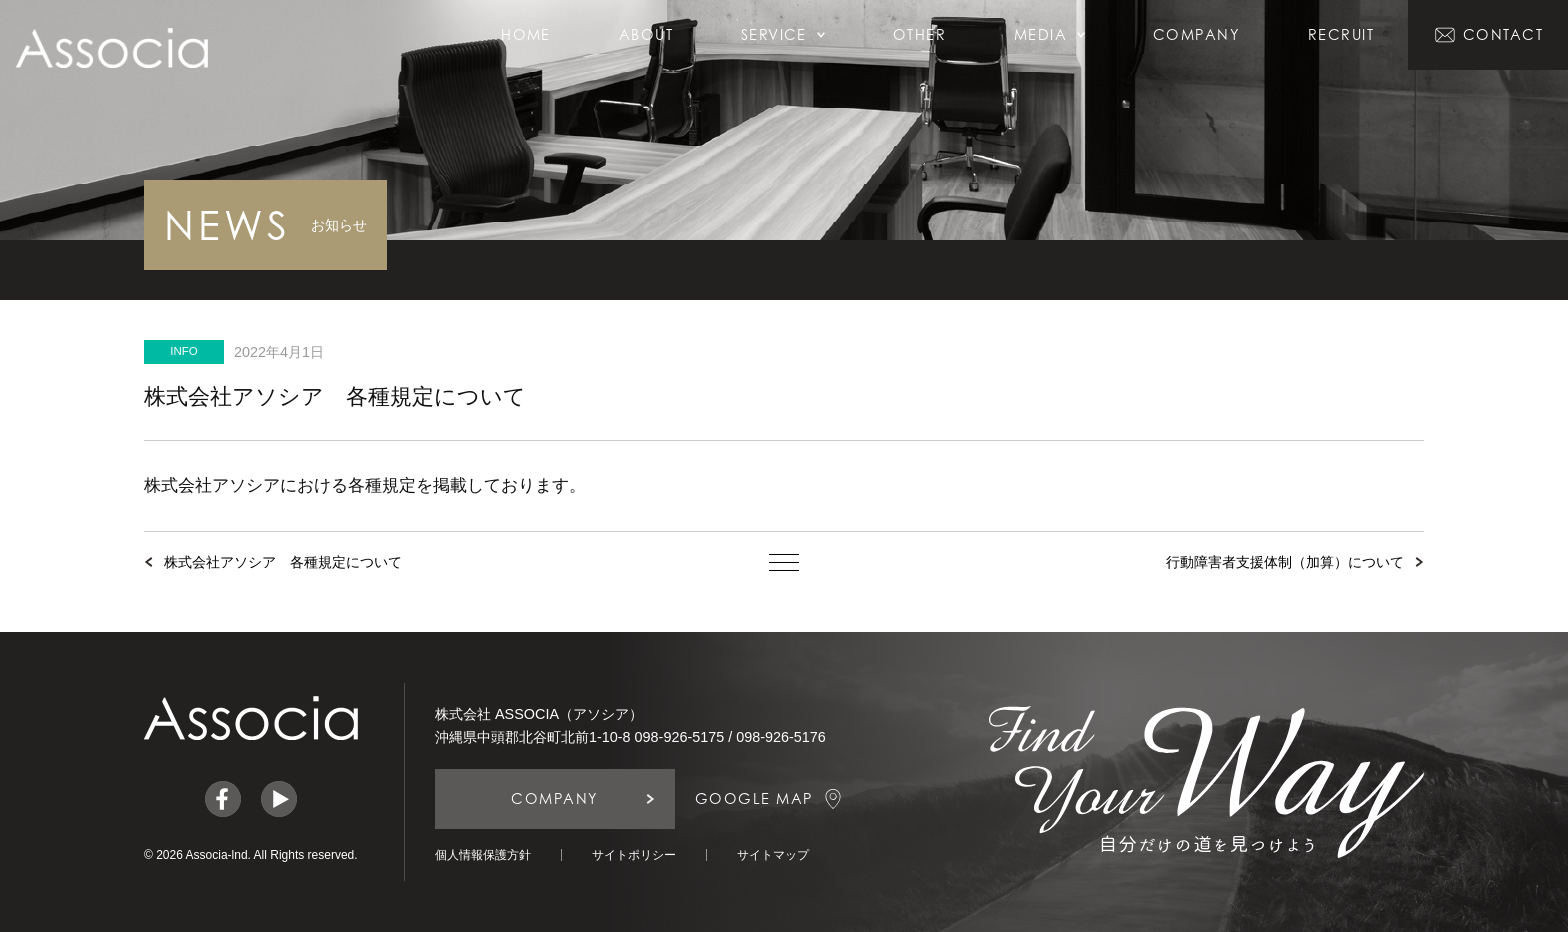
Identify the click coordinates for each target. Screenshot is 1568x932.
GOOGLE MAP (754, 798)
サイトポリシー (634, 855)
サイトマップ (773, 855)
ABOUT (646, 34)
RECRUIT (1341, 34)
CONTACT (1503, 34)
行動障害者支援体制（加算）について (1285, 562)
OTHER (919, 34)
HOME (526, 34)
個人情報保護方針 (483, 855)
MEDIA (1049, 34)
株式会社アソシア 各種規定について (283, 562)
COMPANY (1196, 34)
